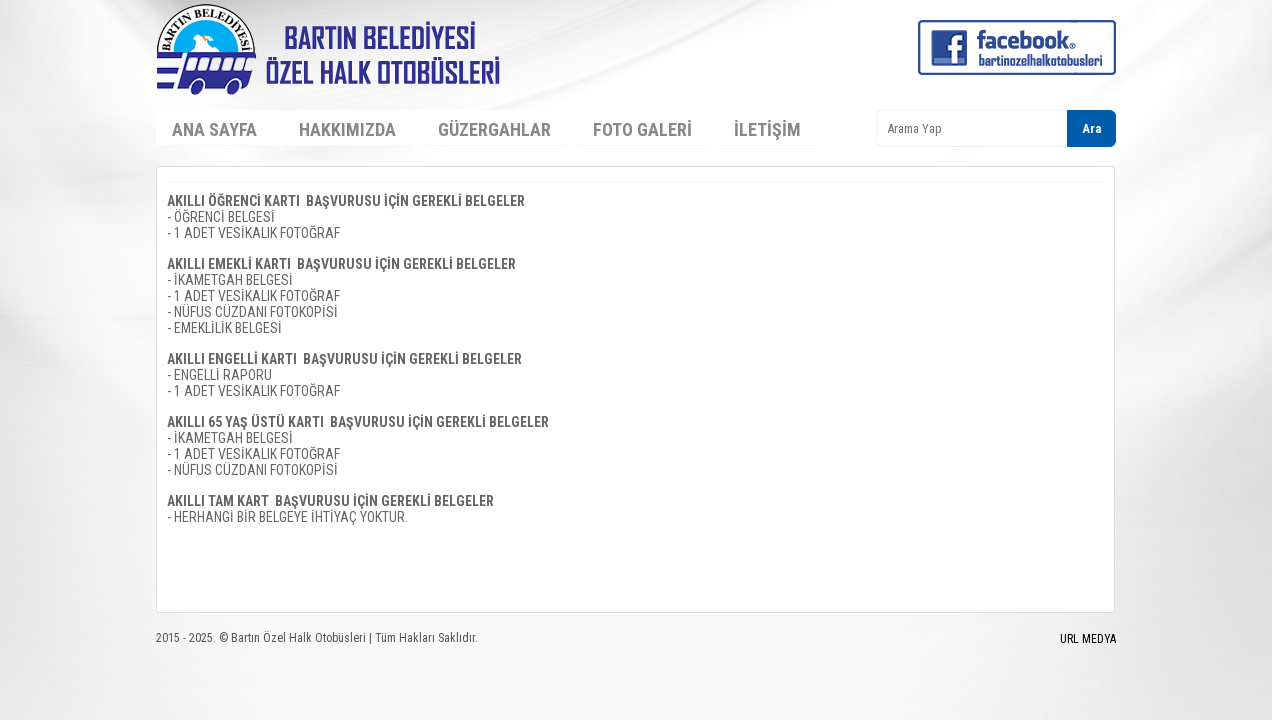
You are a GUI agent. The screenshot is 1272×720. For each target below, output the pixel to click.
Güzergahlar (494, 129)
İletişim (767, 129)
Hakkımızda (347, 129)
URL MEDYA (1088, 639)
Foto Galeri (642, 129)
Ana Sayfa (214, 129)
